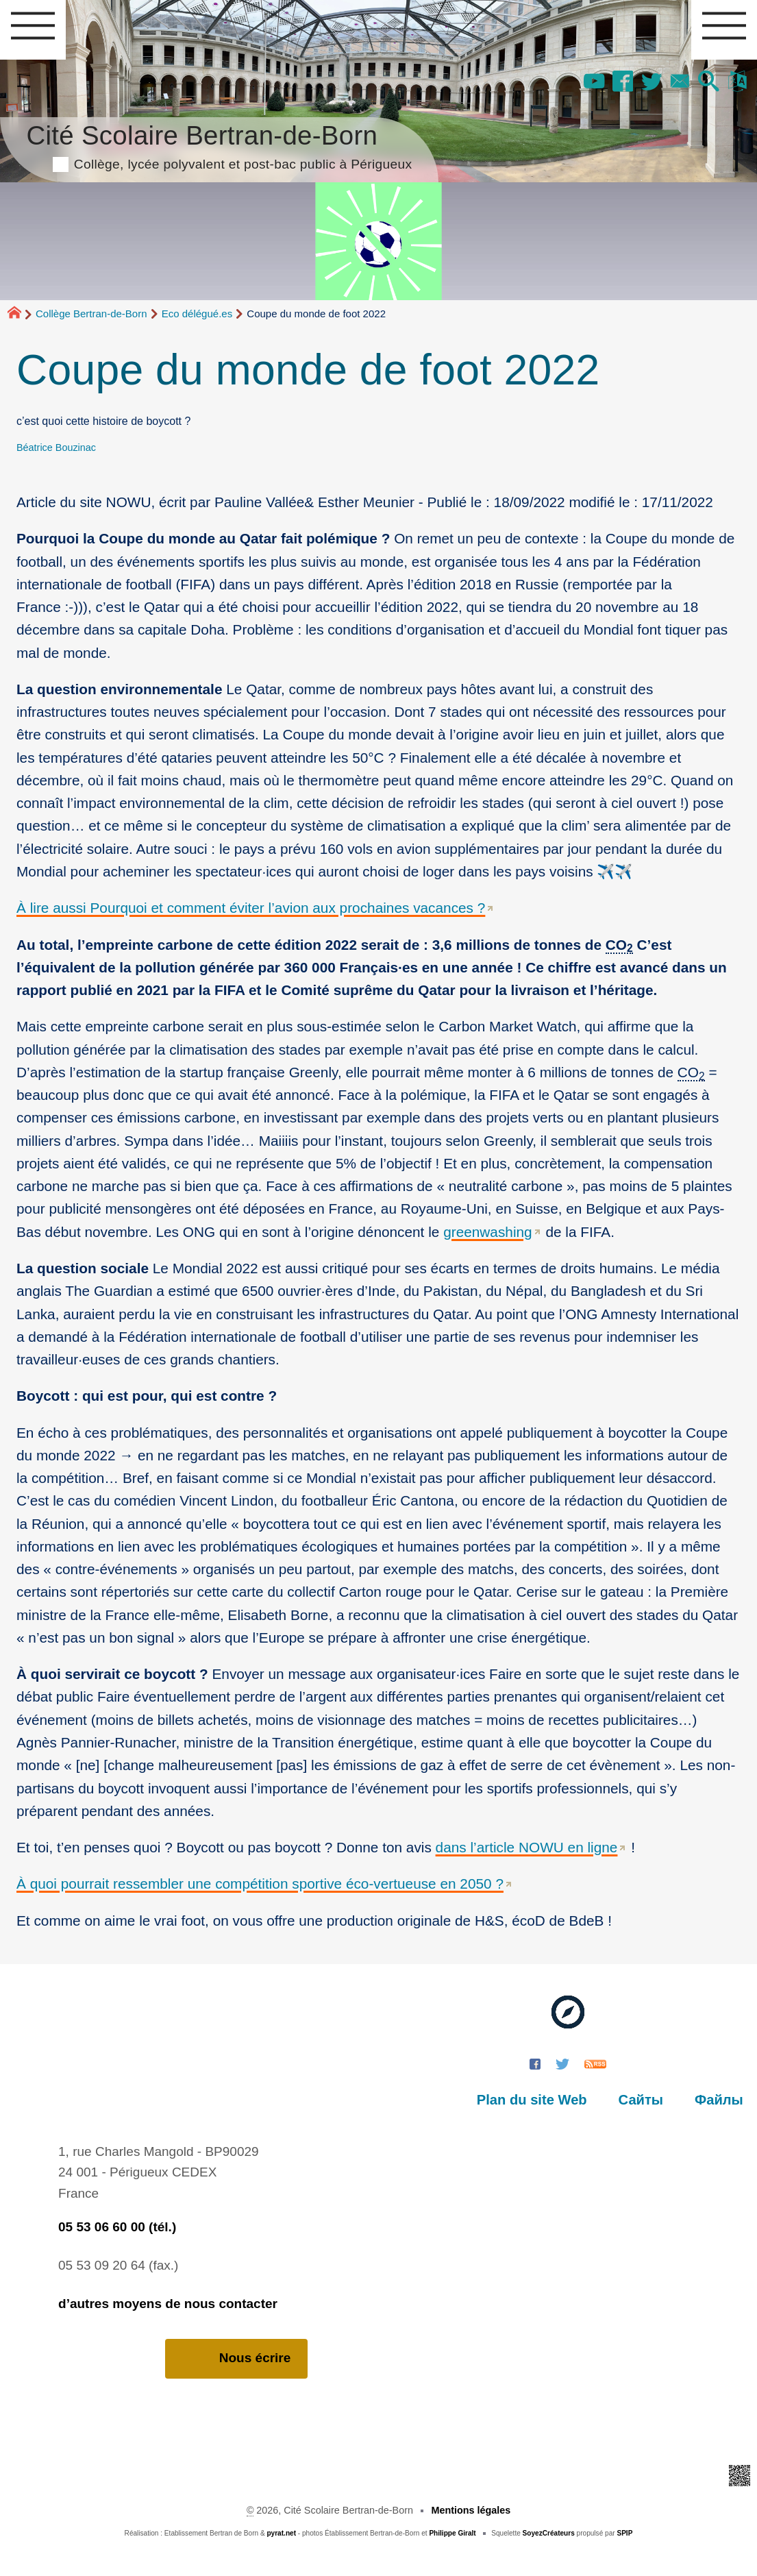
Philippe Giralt (452, 2533)
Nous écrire (236, 2358)
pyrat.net (281, 2533)
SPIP (624, 2533)
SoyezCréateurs (549, 2533)
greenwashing (487, 1232)
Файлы (719, 2099)
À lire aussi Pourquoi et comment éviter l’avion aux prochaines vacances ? (250, 908)
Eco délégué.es (197, 313)
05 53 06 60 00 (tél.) (117, 2227)
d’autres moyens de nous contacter (167, 2303)
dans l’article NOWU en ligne (527, 1847)
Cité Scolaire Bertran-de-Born (219, 145)
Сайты (641, 2099)
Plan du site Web (532, 2099)
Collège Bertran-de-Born (91, 313)
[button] (709, 82)
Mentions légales (470, 2510)
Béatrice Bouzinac (56, 447)
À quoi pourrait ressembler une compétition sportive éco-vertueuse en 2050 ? (260, 1883)
